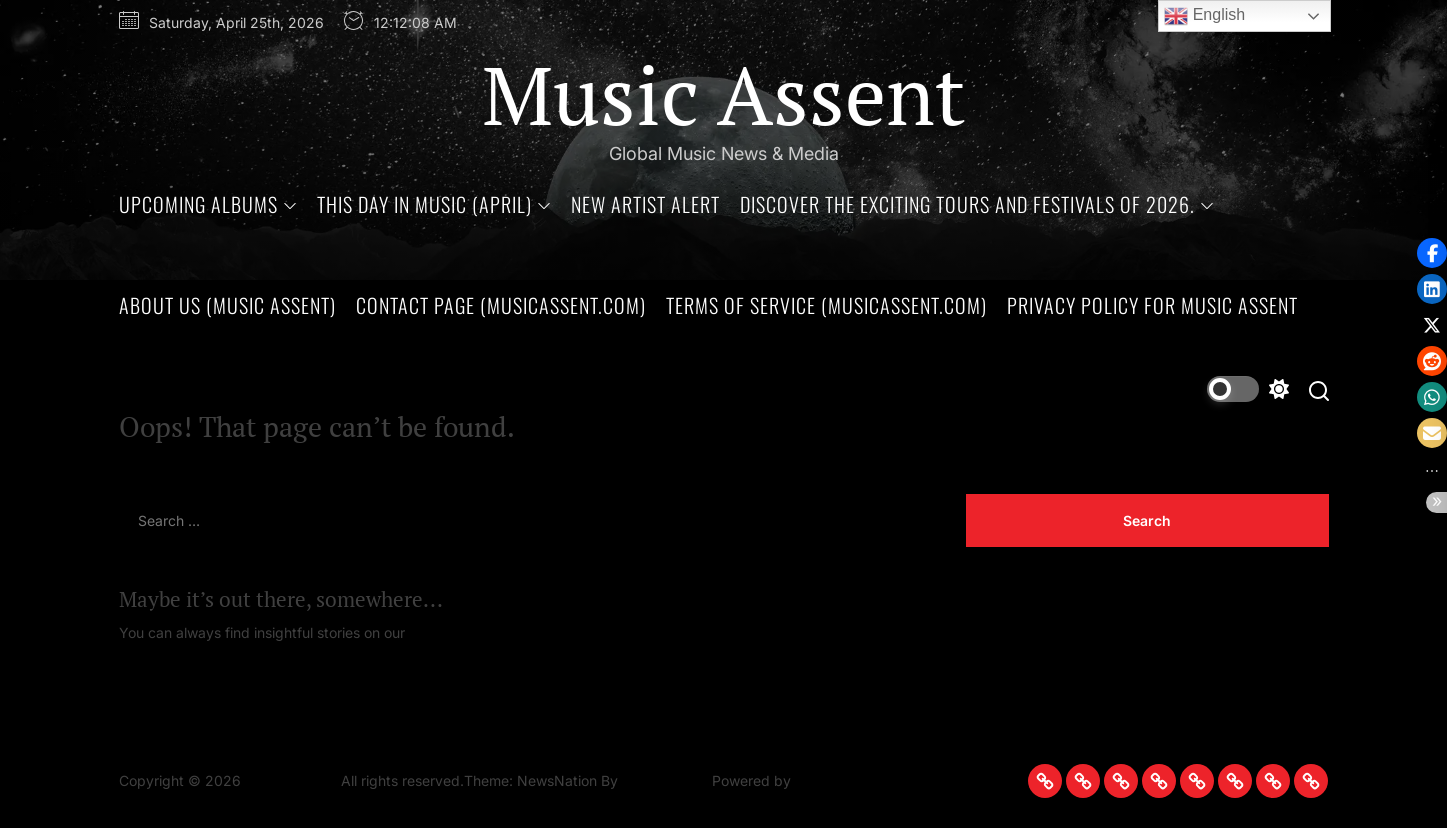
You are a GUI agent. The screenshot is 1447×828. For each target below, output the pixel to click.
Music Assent (723, 94)
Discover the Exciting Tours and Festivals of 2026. (977, 204)
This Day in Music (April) (434, 204)
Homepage (445, 632)
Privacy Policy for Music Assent (1152, 305)
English (1204, 16)
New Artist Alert (645, 204)
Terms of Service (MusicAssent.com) (826, 305)
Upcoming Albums (208, 204)
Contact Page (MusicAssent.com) (501, 305)
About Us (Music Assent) (227, 305)
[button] (1432, 433)
